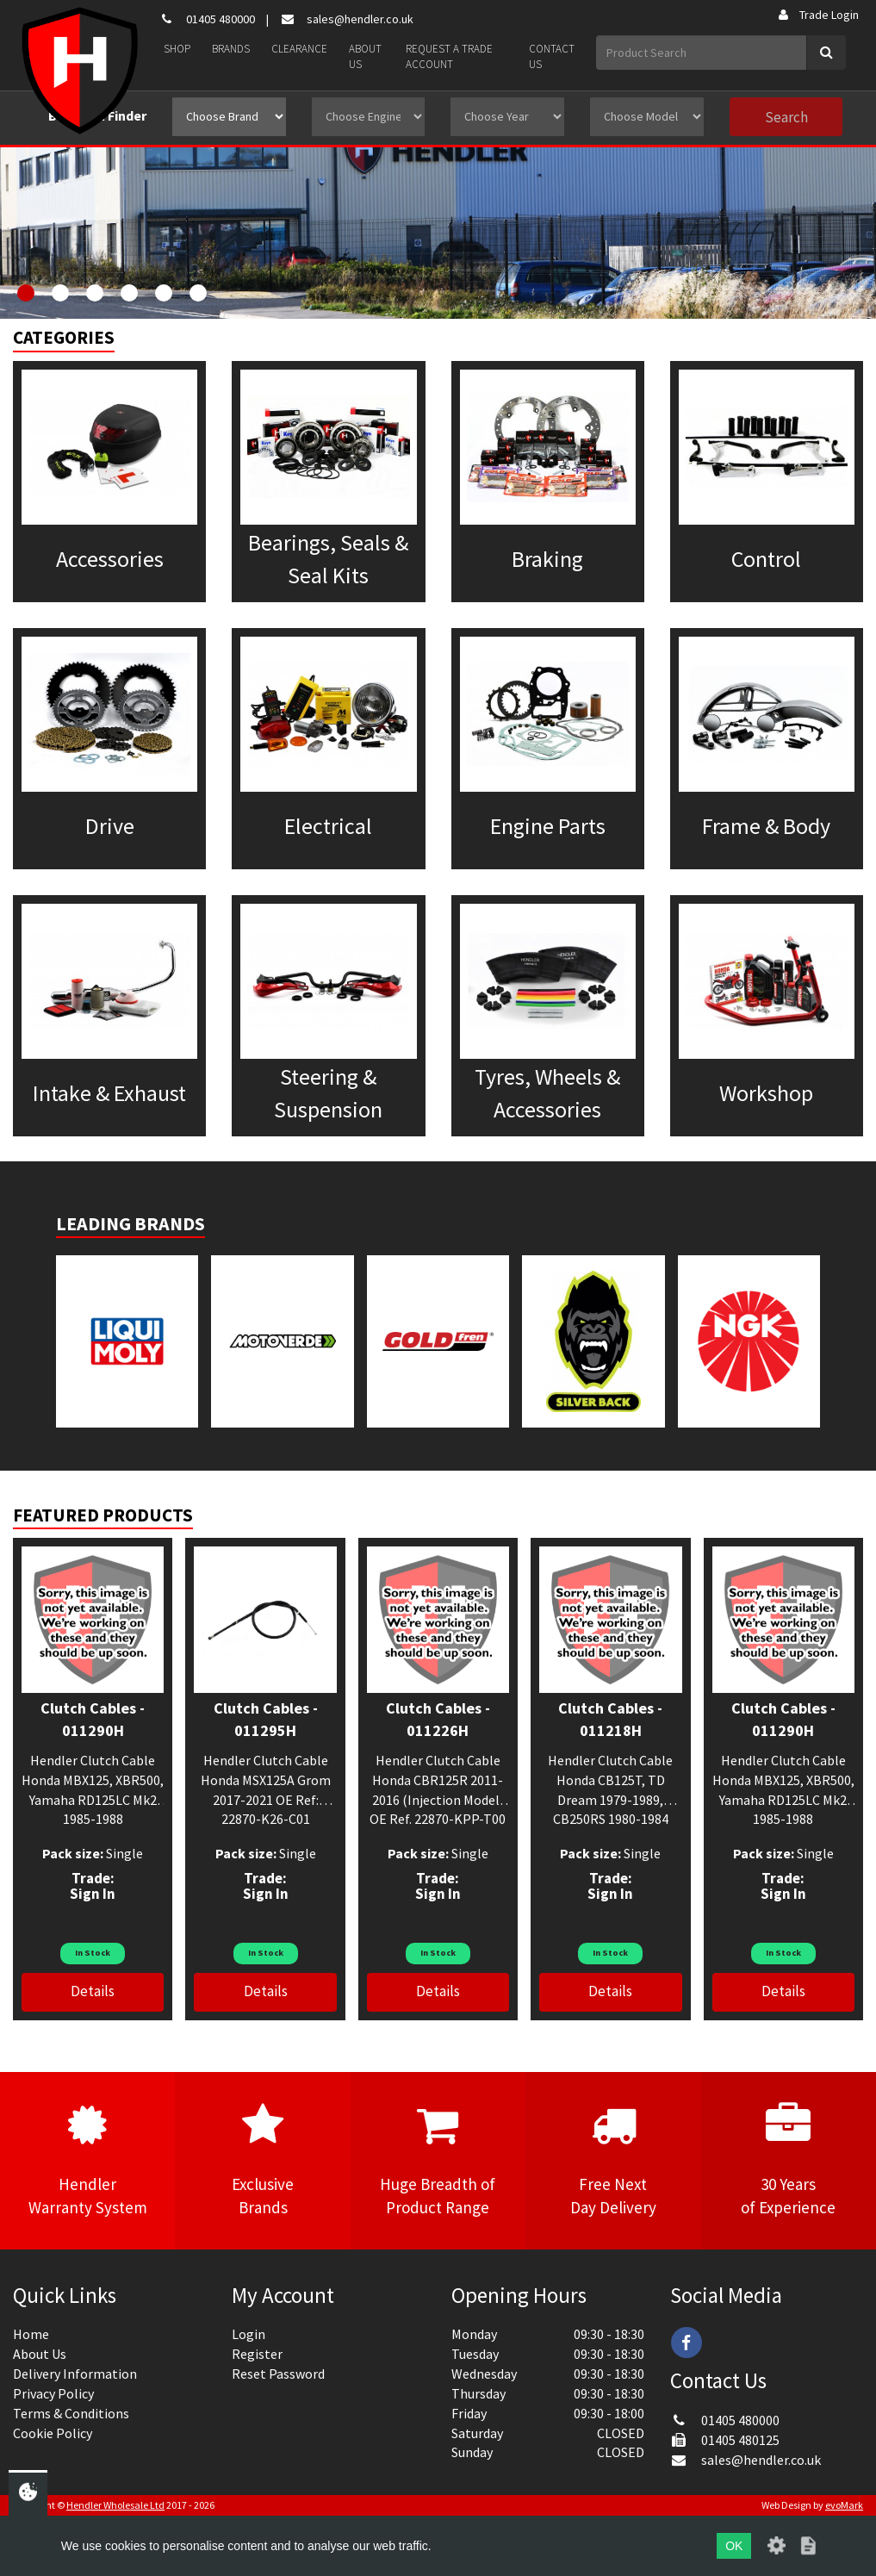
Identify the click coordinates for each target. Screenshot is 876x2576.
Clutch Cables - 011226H (438, 1719)
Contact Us (552, 56)
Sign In (92, 1893)
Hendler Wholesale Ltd (115, 2504)
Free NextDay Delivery (612, 2160)
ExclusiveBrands (262, 2160)
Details (93, 1991)
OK (733, 2546)
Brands (231, 48)
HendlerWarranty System (87, 2160)
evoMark (844, 2504)
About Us (365, 56)
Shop (177, 48)
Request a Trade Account (449, 56)
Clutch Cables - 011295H (266, 1719)
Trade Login (817, 14)
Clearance (299, 48)
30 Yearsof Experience (788, 2160)
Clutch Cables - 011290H (92, 1719)
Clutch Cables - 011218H (610, 1719)
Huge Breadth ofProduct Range (438, 2160)
